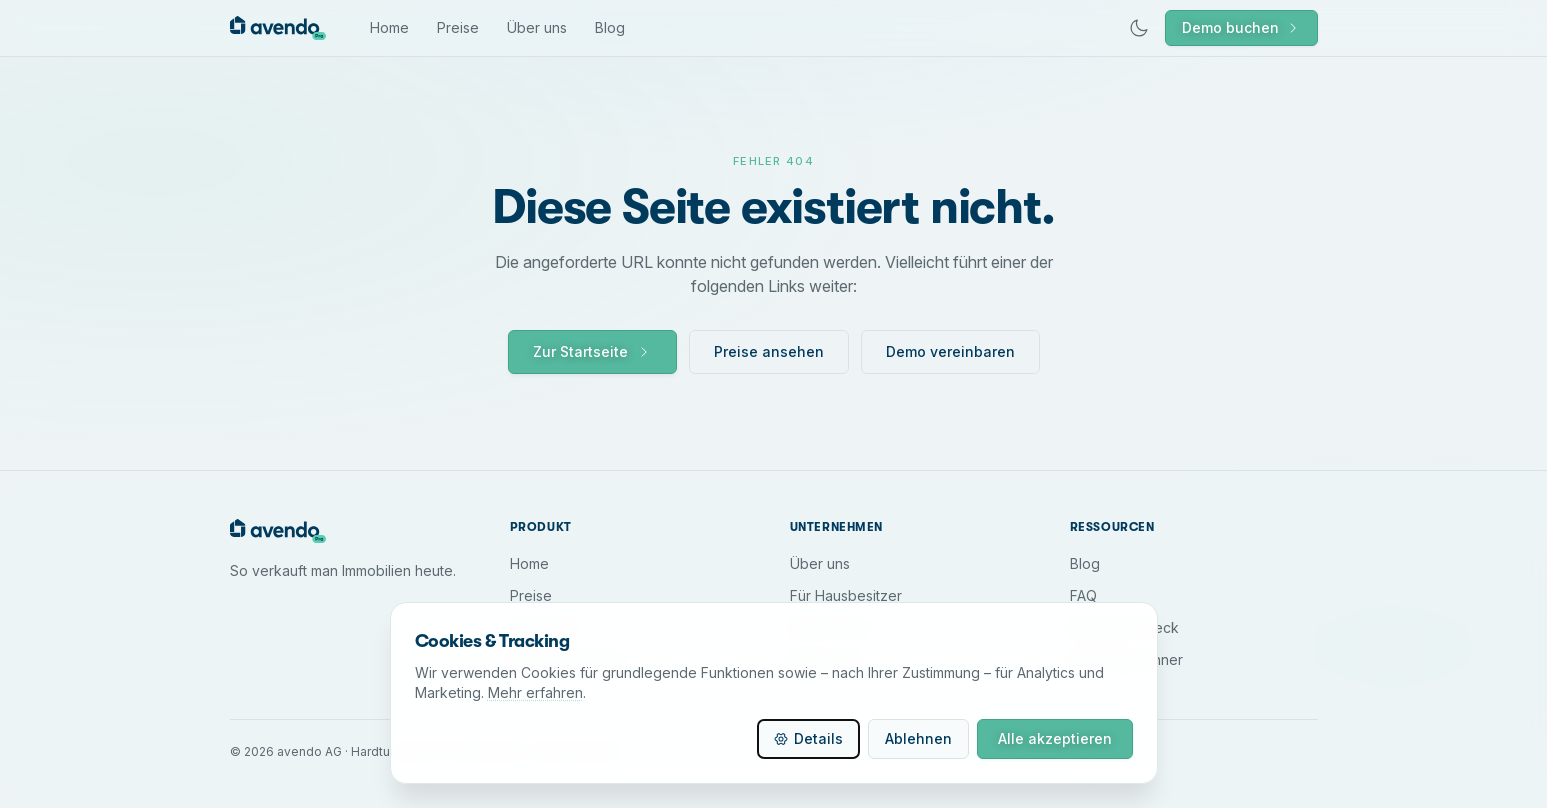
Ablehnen (918, 738)
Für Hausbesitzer (846, 595)
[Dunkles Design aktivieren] (1139, 28)
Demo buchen (1241, 27)
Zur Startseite (592, 351)
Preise (458, 27)
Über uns (537, 27)
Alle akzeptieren (1055, 738)
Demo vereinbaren (950, 351)
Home (389, 27)
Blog (610, 27)
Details (808, 738)
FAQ (1083, 595)
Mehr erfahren (535, 692)
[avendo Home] (278, 28)
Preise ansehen (769, 351)
